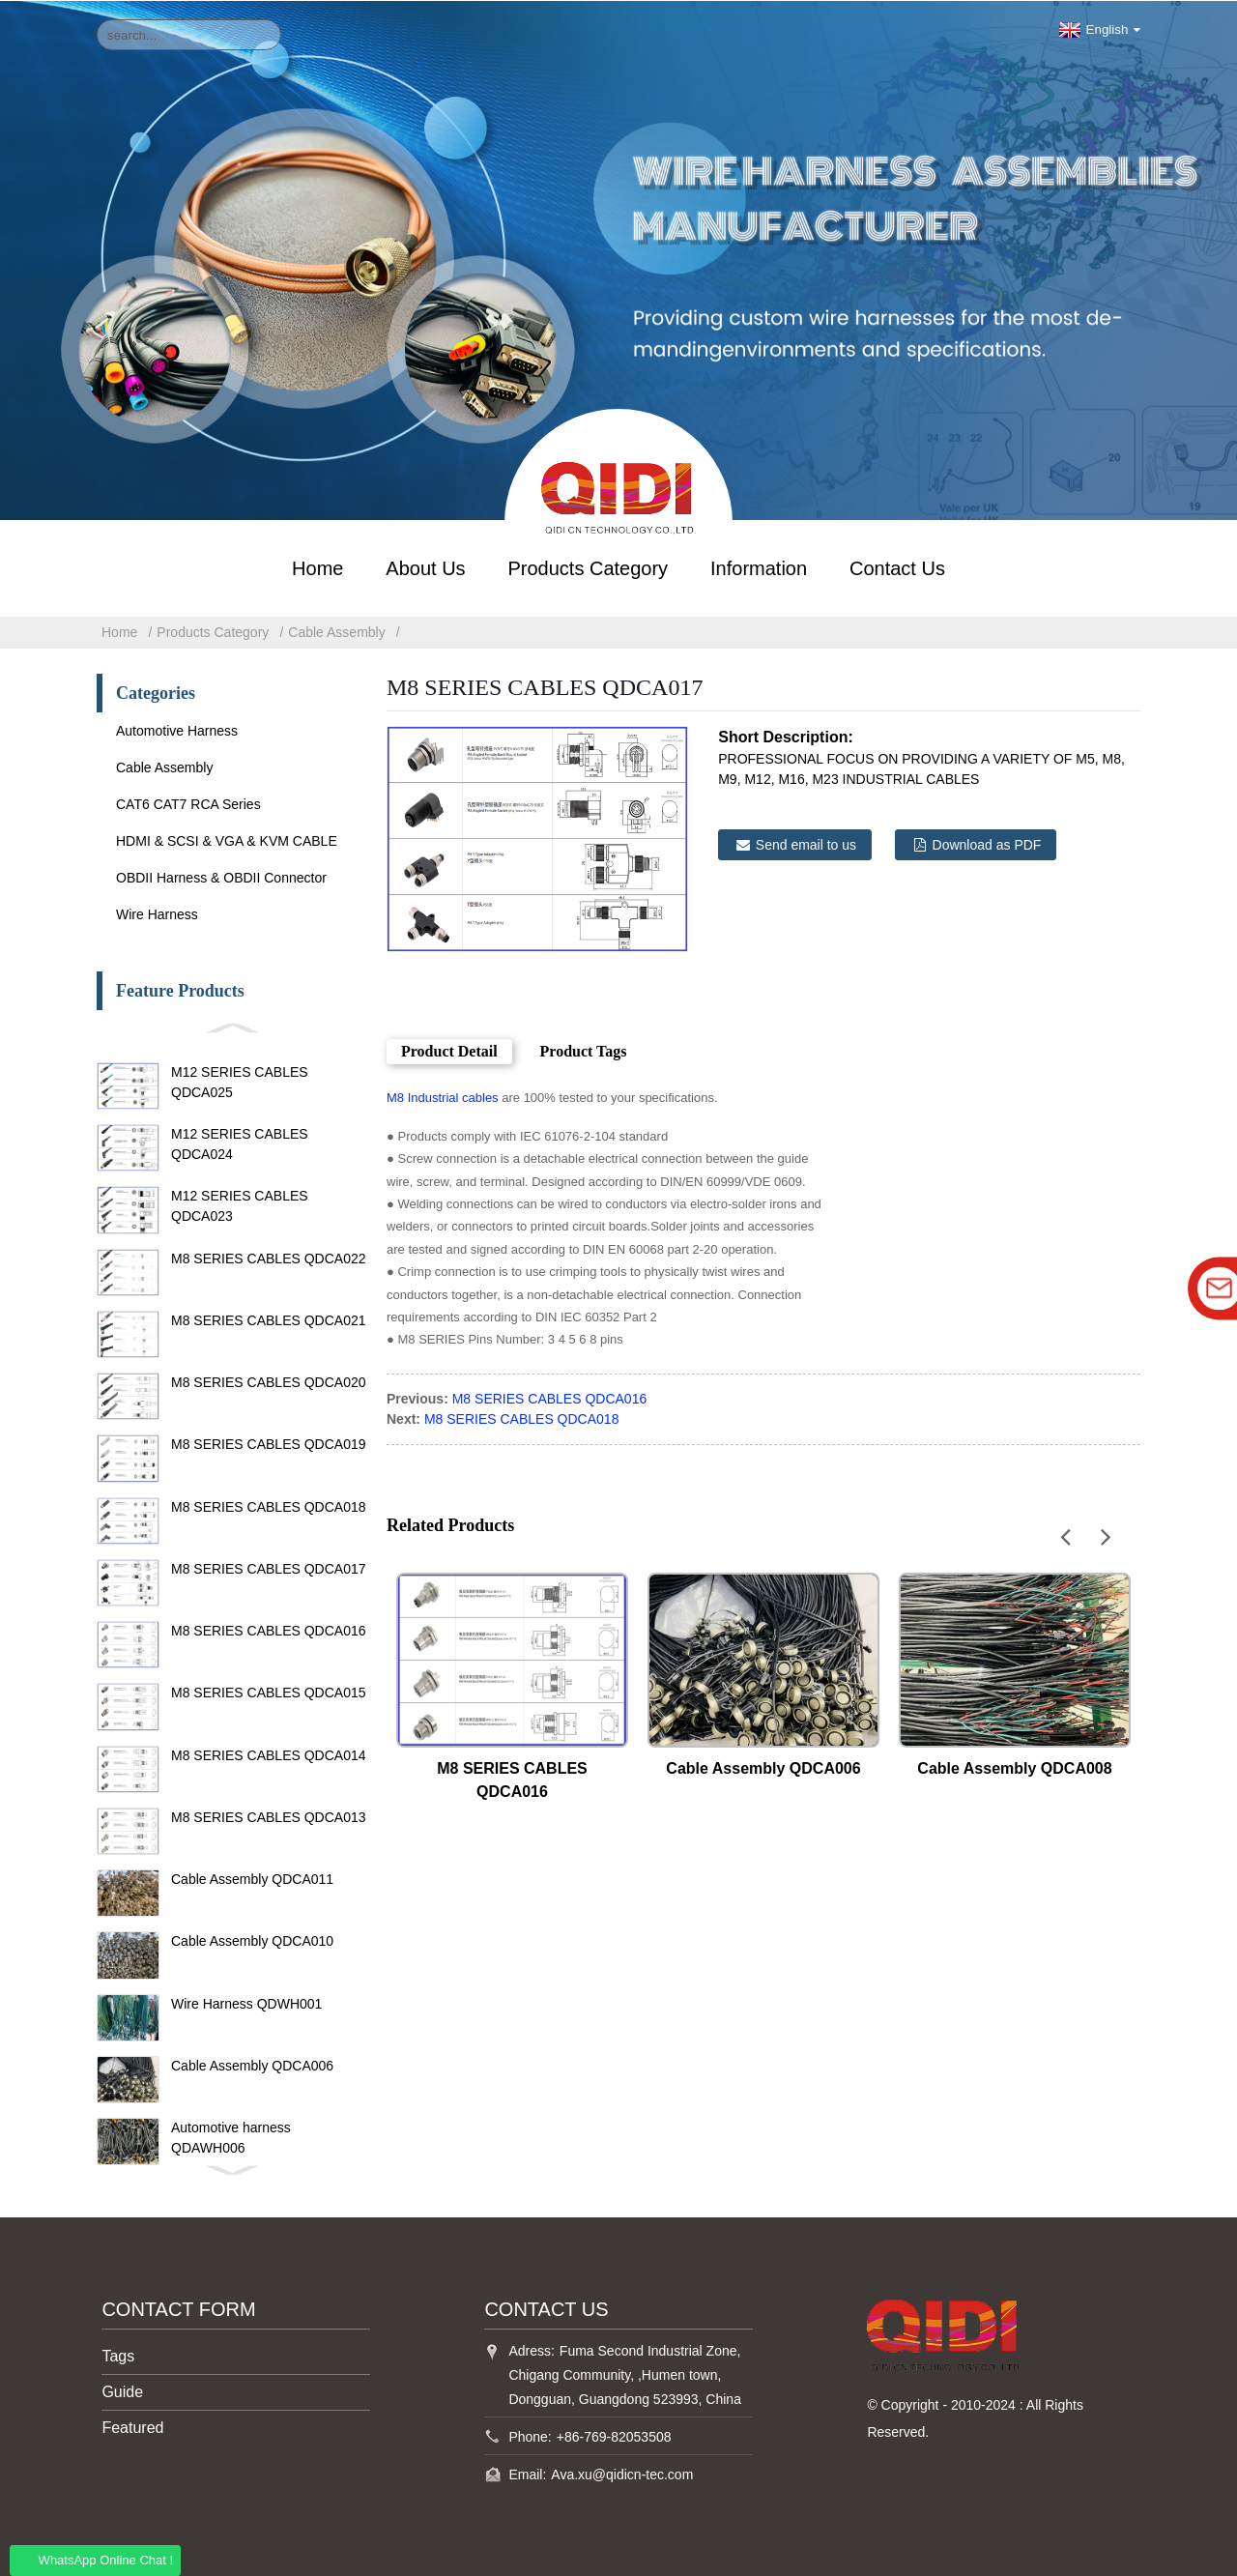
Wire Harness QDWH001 (246, 2002)
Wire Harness (157, 913)
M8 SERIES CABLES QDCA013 (268, 1816)
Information (758, 567)
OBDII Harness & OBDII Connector (221, 876)
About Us (425, 567)
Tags (117, 2355)
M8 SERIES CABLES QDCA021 (268, 1319)
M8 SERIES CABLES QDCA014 (268, 1753)
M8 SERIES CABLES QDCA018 (268, 1505)
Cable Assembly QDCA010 (252, 1940)
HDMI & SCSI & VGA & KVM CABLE (226, 840)
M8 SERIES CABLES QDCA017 (268, 1568)
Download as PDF (987, 844)
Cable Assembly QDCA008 (1014, 1766)
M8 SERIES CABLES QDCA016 (268, 1629)
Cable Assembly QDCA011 (252, 1878)
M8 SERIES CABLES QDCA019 (268, 1443)
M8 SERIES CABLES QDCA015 (268, 1691)
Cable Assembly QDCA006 (252, 2064)
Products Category (587, 567)
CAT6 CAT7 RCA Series (188, 803)
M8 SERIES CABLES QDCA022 (268, 1256)
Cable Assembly (336, 631)
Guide (122, 2391)
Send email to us (806, 844)
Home (317, 567)
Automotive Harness (177, 730)
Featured (132, 2426)
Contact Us (897, 567)
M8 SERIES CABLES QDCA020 (268, 1381)
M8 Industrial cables (443, 1096)
